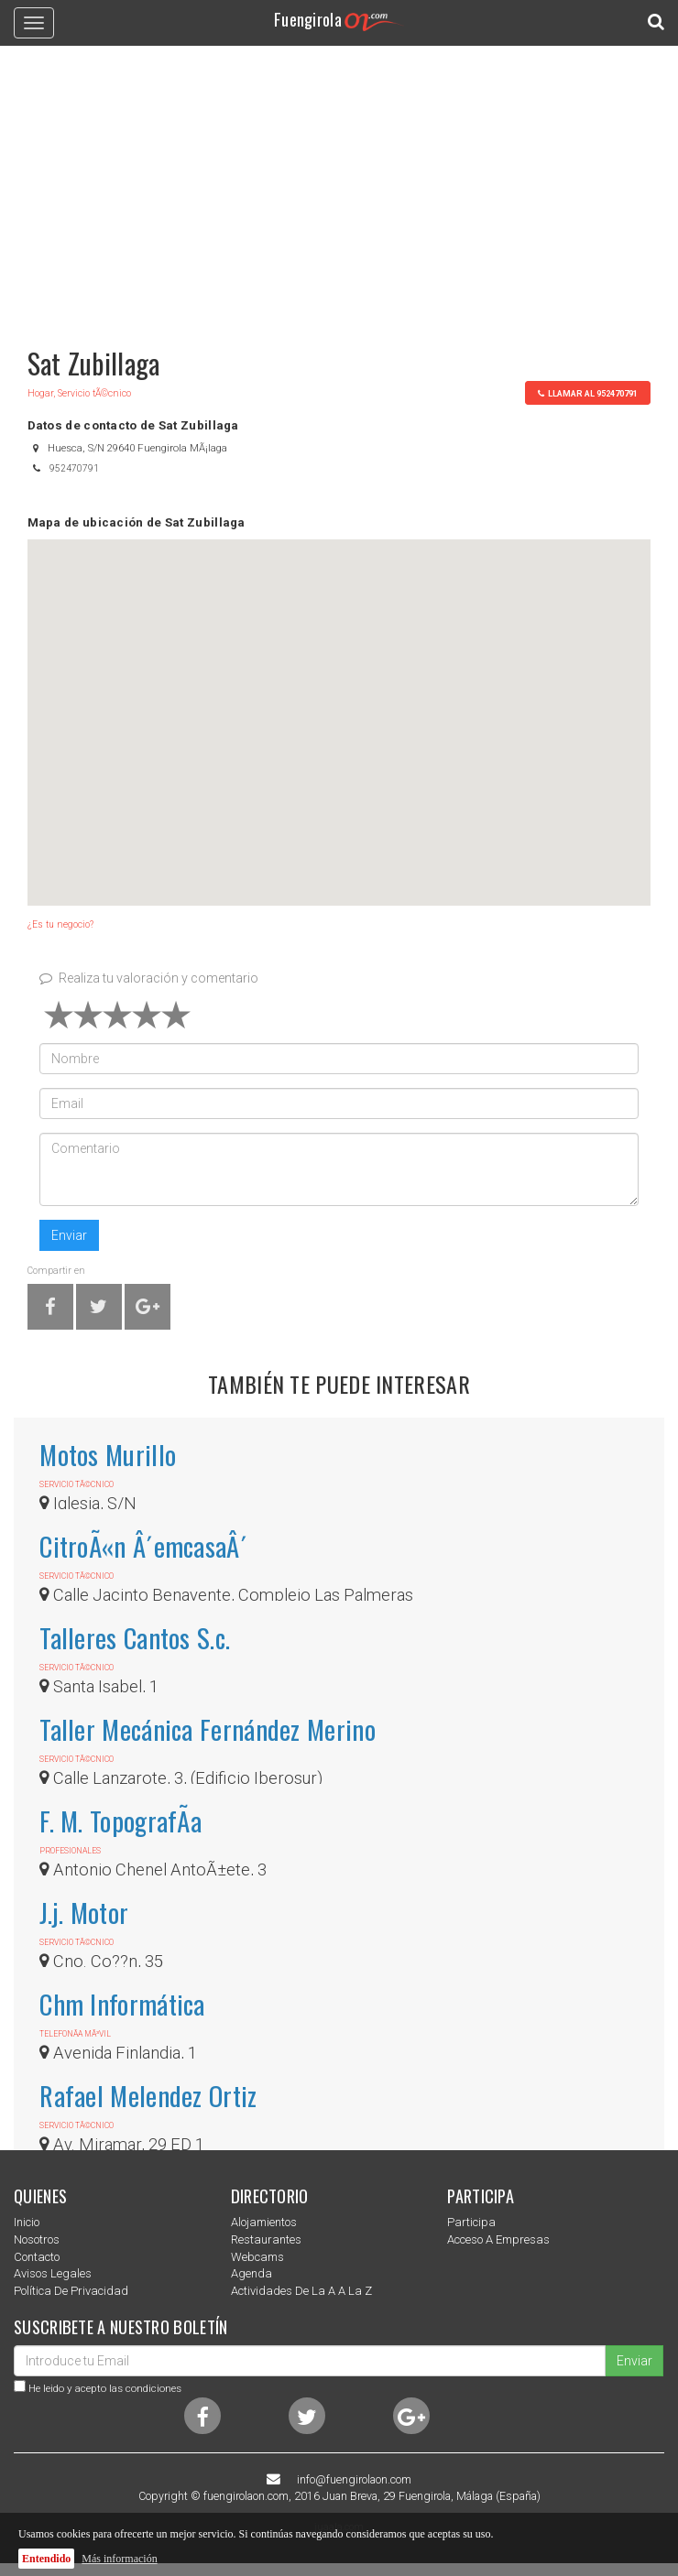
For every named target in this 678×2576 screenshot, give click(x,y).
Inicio (26, 2222)
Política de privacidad (71, 2291)
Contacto (37, 2257)
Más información (119, 2558)
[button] (339, 706)
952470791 (74, 468)
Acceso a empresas (498, 2239)
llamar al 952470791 (587, 393)
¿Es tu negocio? (60, 924)
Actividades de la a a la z (301, 2291)
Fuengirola (339, 18)
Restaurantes (266, 2239)
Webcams (257, 2257)
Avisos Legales (53, 2273)
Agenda (251, 2273)
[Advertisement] (339, 188)
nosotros (37, 2239)
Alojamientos (264, 2222)
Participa (471, 2222)
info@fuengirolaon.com (354, 2479)
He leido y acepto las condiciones (104, 2388)
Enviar (69, 1235)
